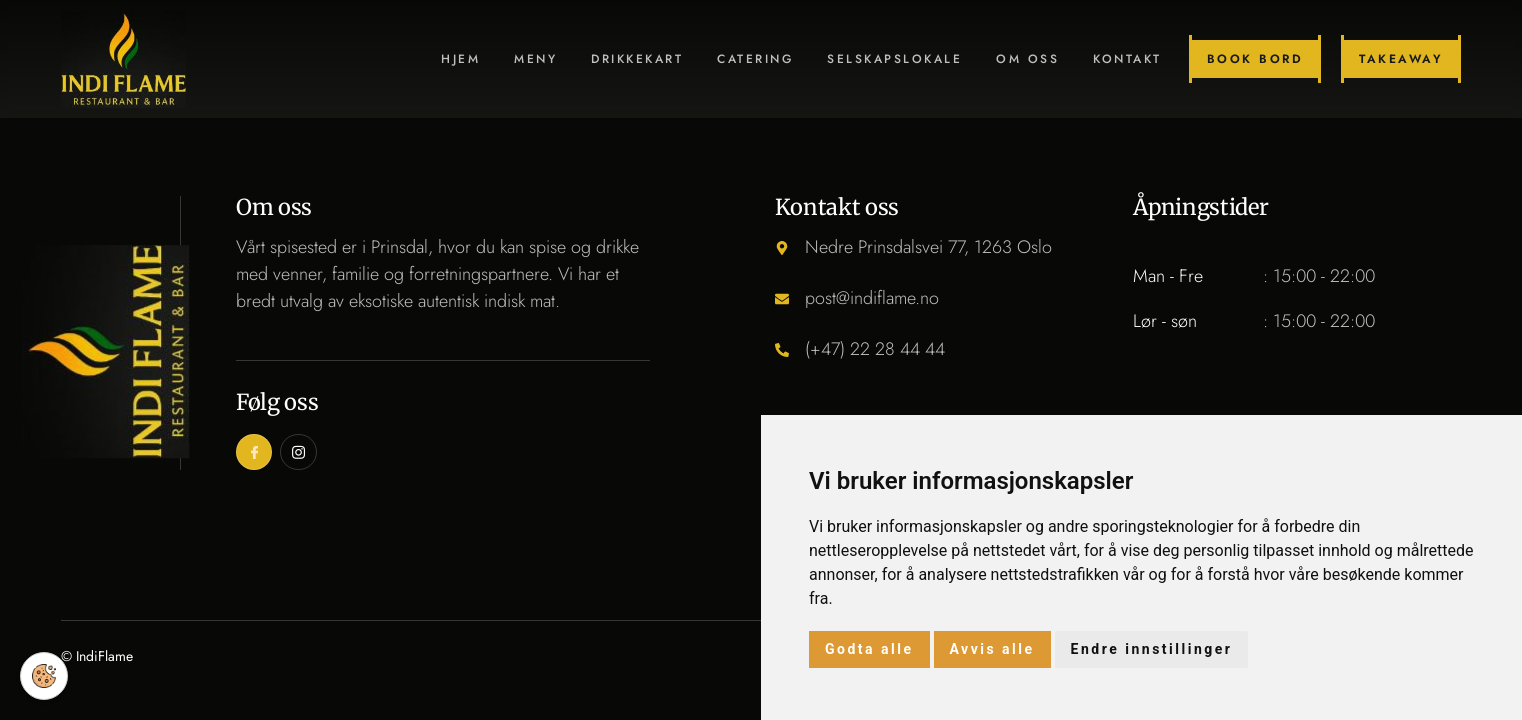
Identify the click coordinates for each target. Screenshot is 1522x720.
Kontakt (1127, 59)
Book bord (1255, 59)
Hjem (460, 59)
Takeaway (1401, 59)
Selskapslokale (894, 59)
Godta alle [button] (869, 649)
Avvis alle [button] (992, 649)
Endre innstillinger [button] (1152, 649)
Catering (755, 59)
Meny (535, 59)
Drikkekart (637, 59)
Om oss (1027, 59)
